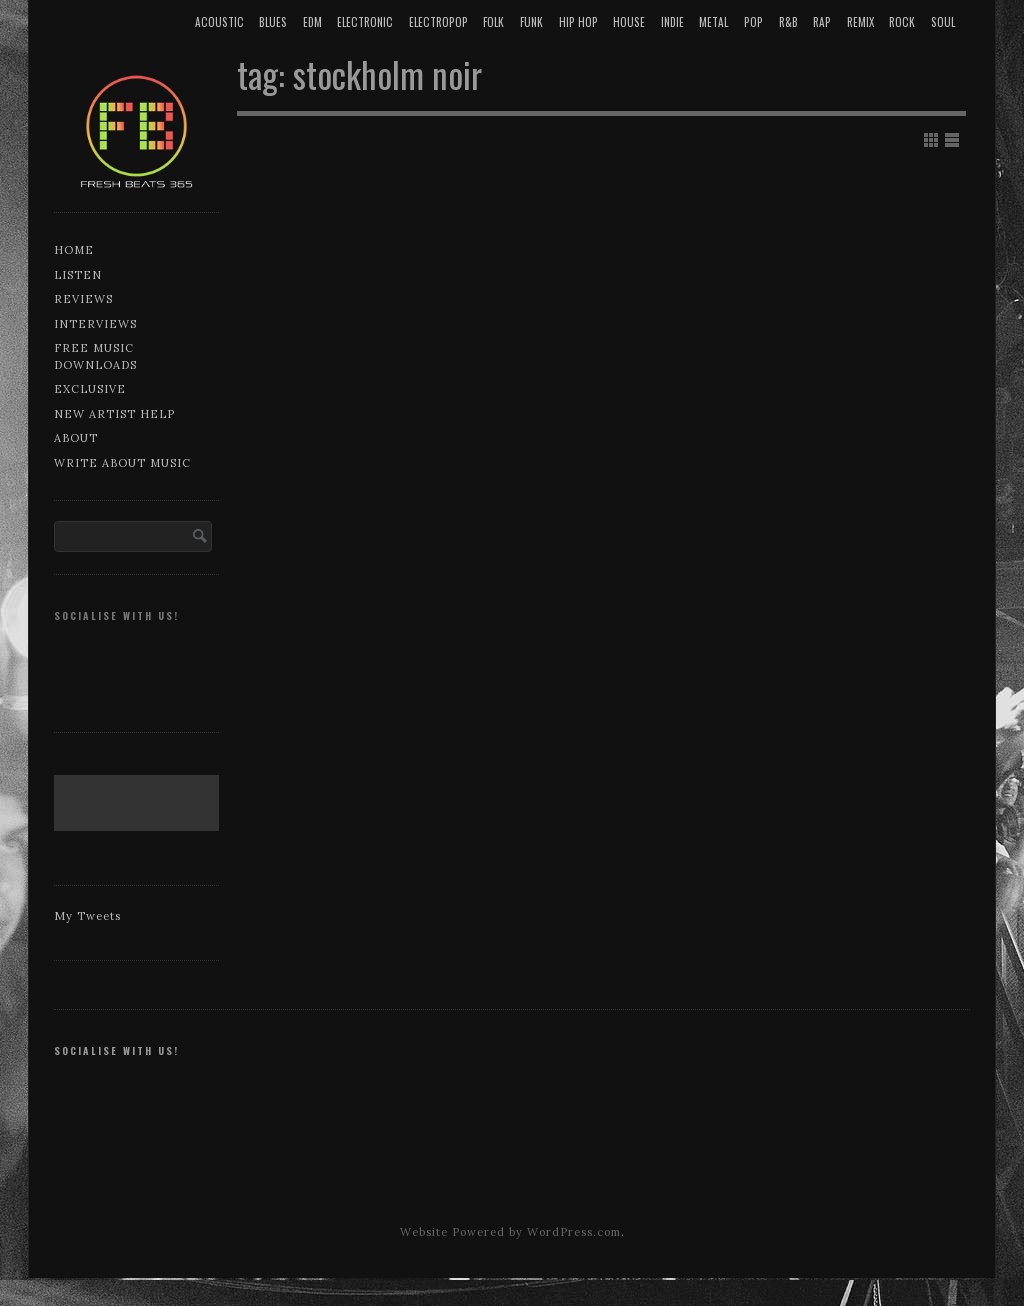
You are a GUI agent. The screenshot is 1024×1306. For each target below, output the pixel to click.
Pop (753, 22)
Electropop (438, 22)
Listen (78, 275)
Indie (672, 22)
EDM (312, 22)
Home (74, 250)
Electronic (365, 22)
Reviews (83, 299)
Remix (860, 22)
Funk (531, 22)
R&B (788, 22)
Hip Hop (578, 22)
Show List (952, 140)
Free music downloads (95, 356)
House (629, 22)
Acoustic (219, 22)
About (76, 438)
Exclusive (90, 389)
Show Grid (931, 140)
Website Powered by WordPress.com (510, 1232)
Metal (713, 22)
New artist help (114, 414)
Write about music (122, 463)
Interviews (95, 324)
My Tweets (87, 916)
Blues (273, 22)
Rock (902, 22)
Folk (493, 22)
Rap (822, 22)
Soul (943, 22)
